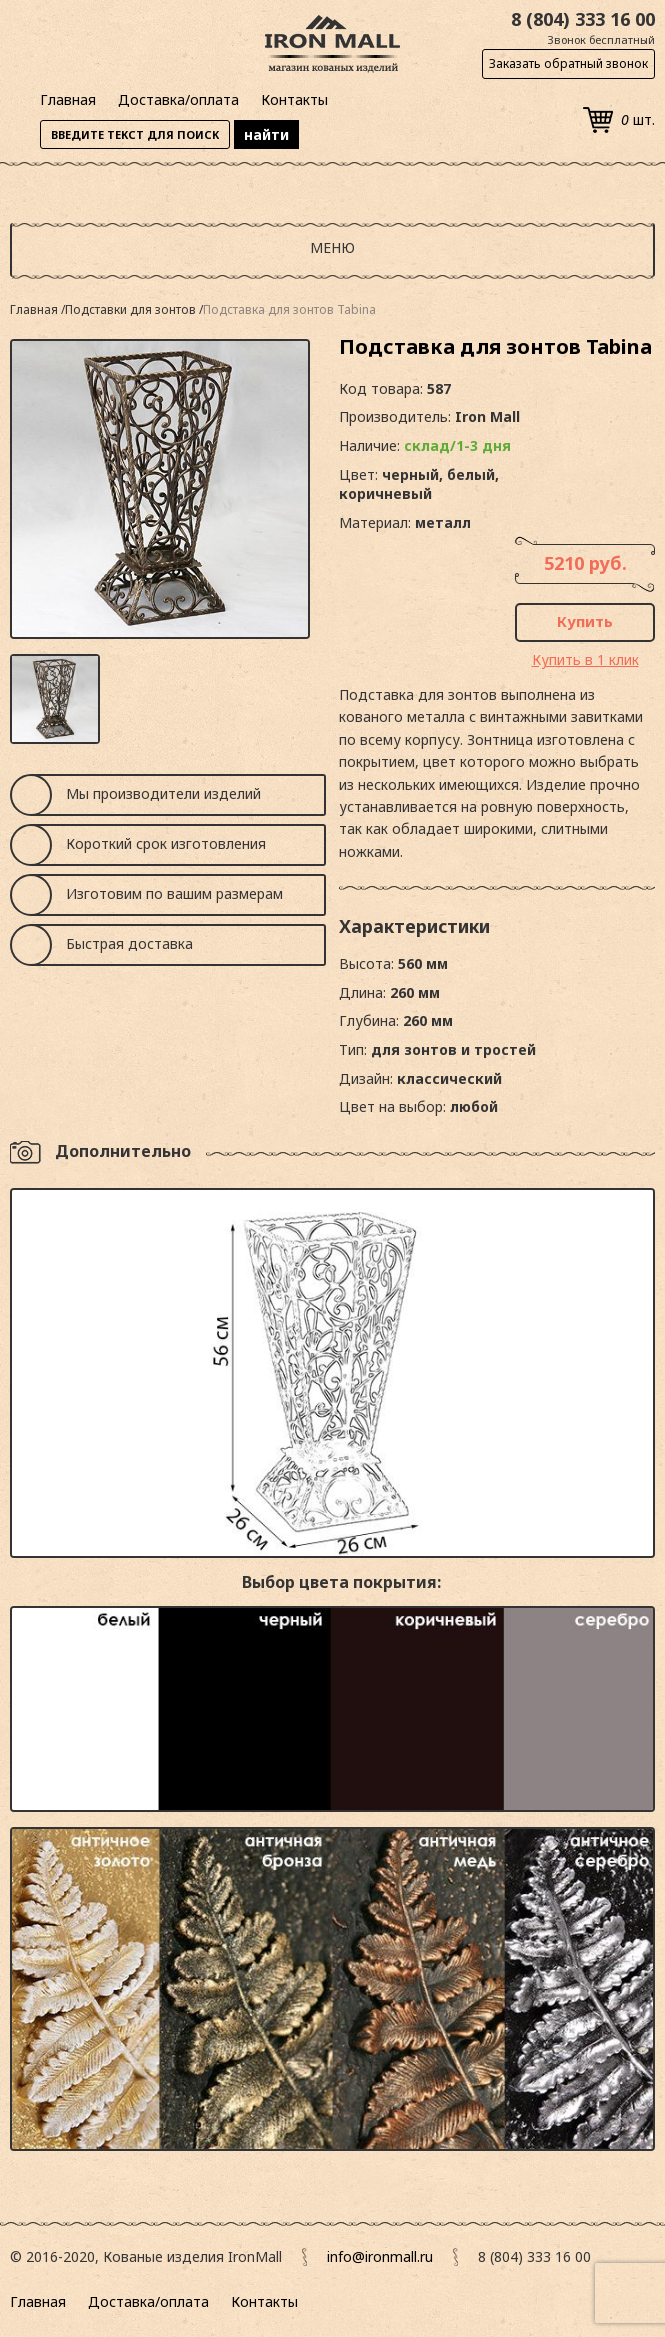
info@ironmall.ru (380, 2256)
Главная (68, 99)
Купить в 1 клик (585, 659)
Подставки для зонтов (132, 309)
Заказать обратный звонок (568, 63)
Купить (585, 621)
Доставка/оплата (178, 99)
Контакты (294, 99)
